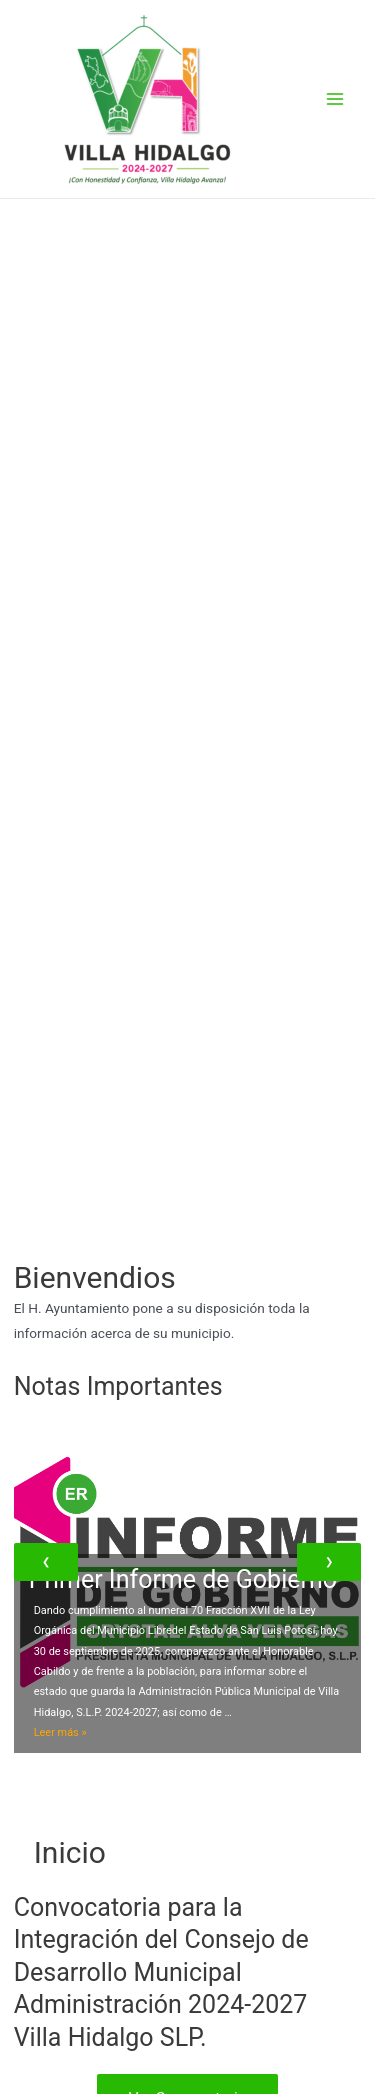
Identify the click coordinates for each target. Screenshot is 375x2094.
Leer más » (60, 1732)
